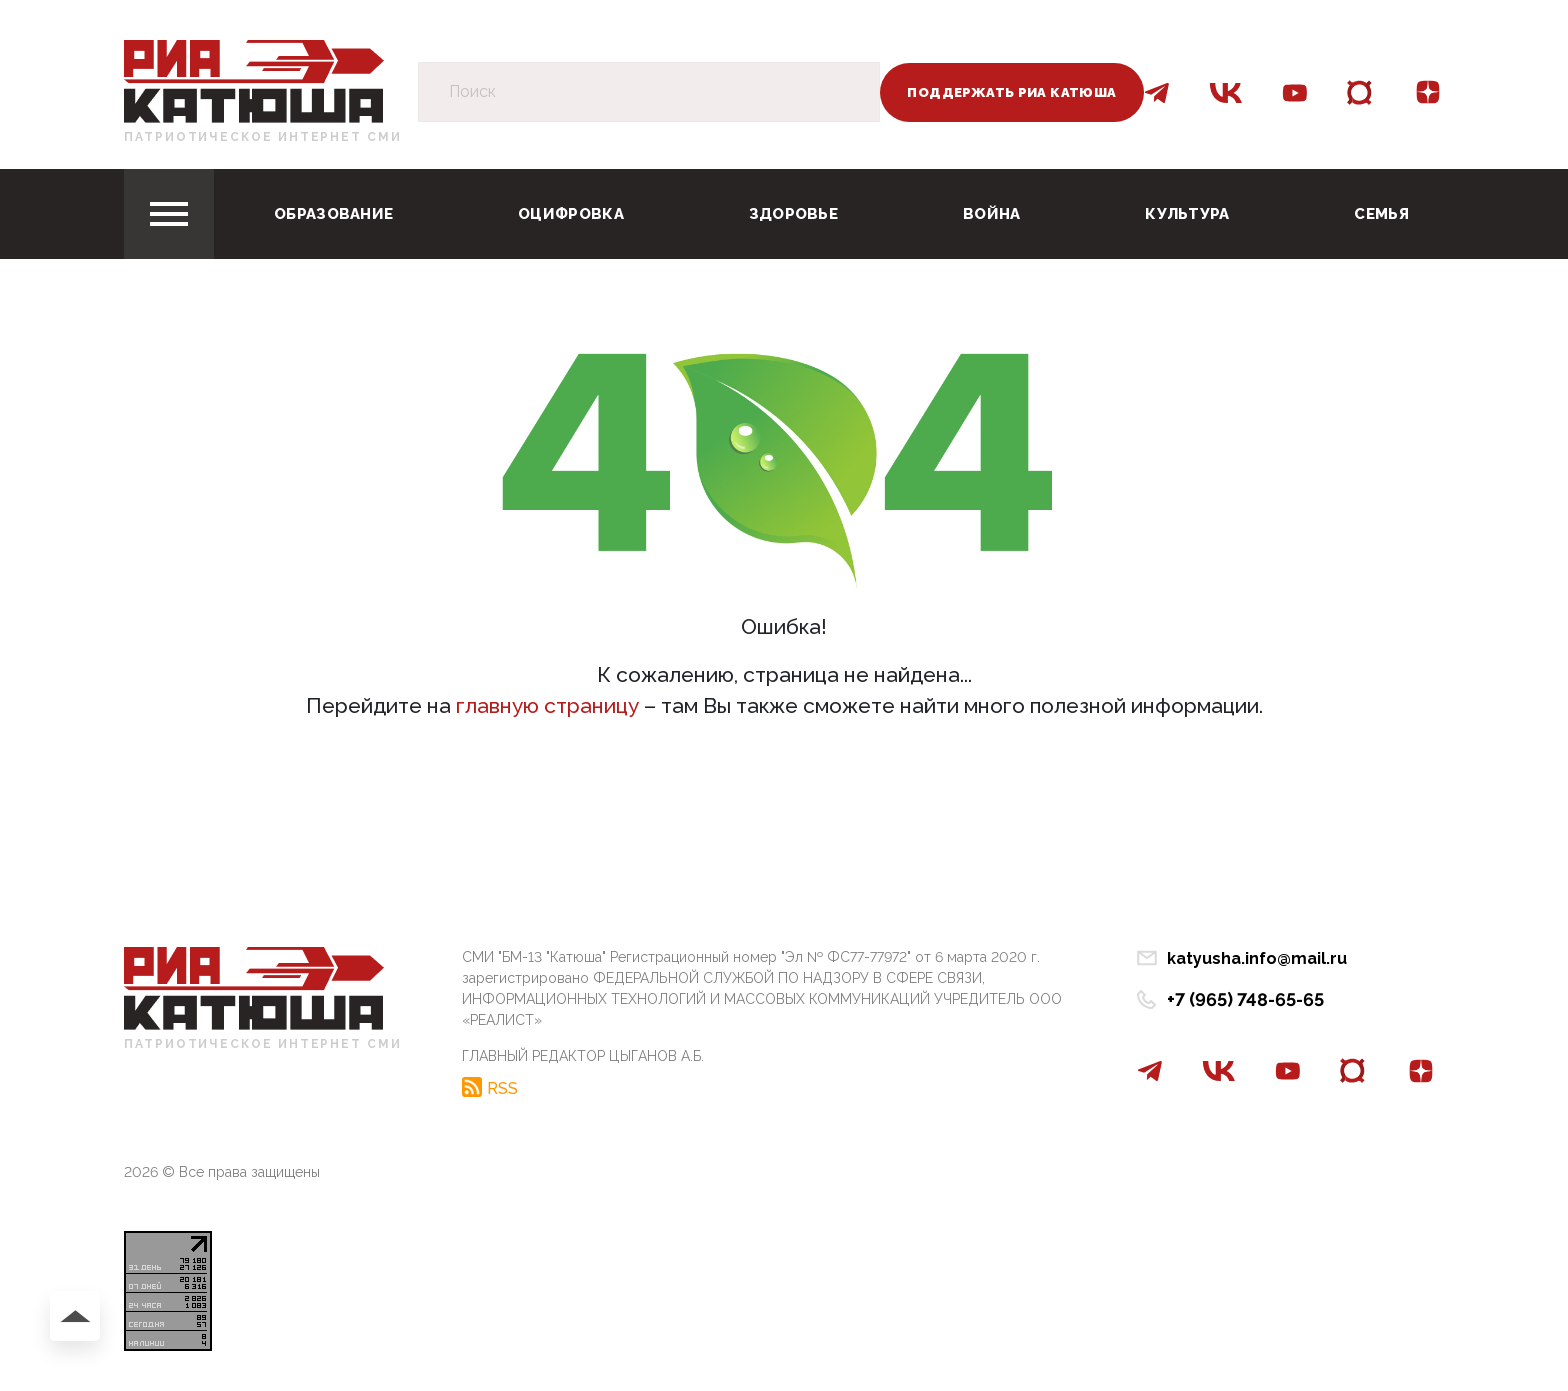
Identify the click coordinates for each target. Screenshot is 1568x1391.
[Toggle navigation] (169, 214)
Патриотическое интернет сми (263, 137)
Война (992, 214)
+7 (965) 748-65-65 (1245, 999)
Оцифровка (571, 214)
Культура (1187, 214)
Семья (1381, 214)
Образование (333, 214)
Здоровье (793, 214)
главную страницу (547, 705)
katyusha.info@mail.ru (1257, 958)
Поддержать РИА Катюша (1011, 92)
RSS (502, 1088)
